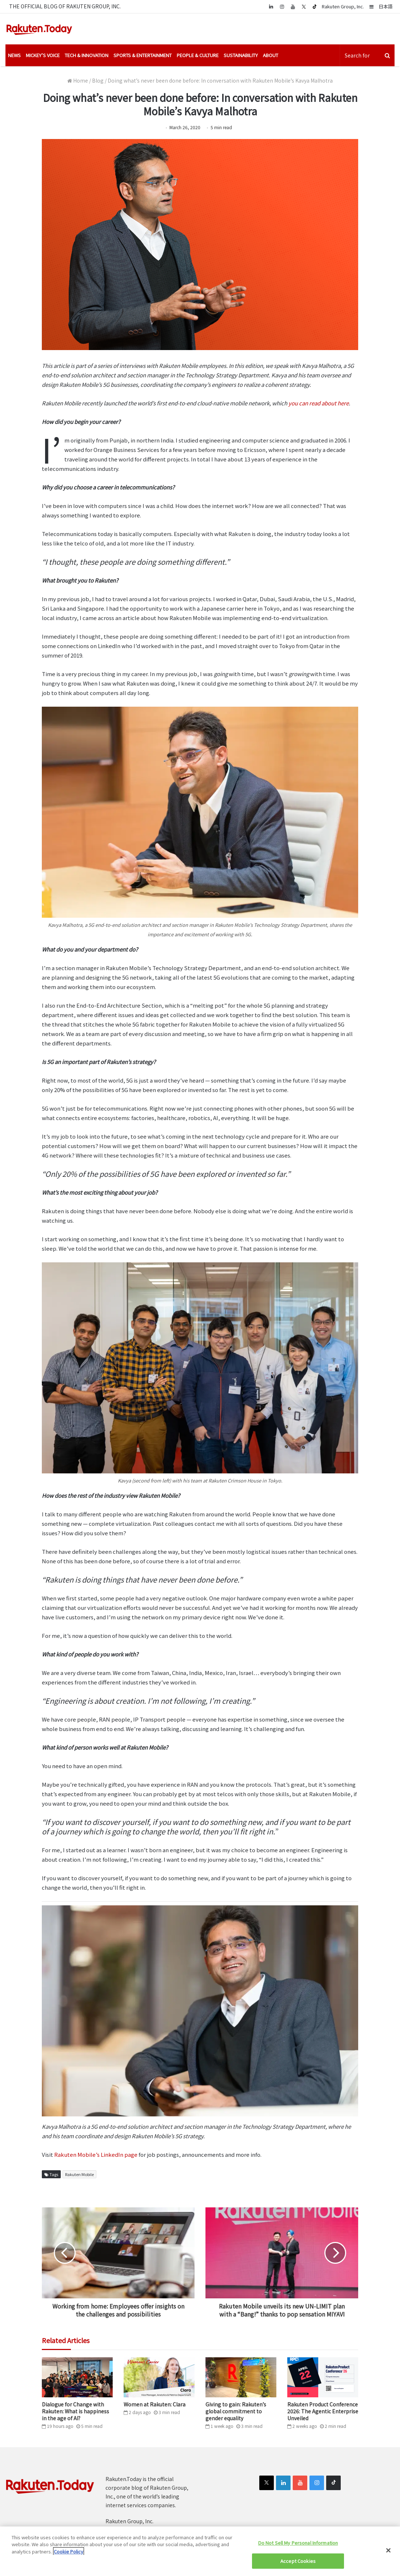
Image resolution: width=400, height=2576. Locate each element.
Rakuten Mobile (79, 2174)
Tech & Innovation (86, 55)
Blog (98, 80)
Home (77, 80)
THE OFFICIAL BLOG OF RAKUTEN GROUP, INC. (65, 6)
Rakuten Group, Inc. (343, 6)
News (14, 55)
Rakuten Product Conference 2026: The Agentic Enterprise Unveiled (322, 2411)
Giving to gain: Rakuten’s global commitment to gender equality (235, 2411)
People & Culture (198, 55)
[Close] (388, 2550)
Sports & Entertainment (142, 55)
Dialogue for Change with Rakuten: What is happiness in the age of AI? (75, 2411)
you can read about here (318, 403)
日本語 (386, 6)
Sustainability (241, 55)
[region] (200, 2551)
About (270, 55)
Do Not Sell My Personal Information (298, 2542)
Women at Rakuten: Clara (154, 2404)
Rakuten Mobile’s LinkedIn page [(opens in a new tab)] (95, 2154)
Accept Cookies (298, 2560)
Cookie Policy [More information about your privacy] (68, 2551)
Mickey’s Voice (43, 55)
